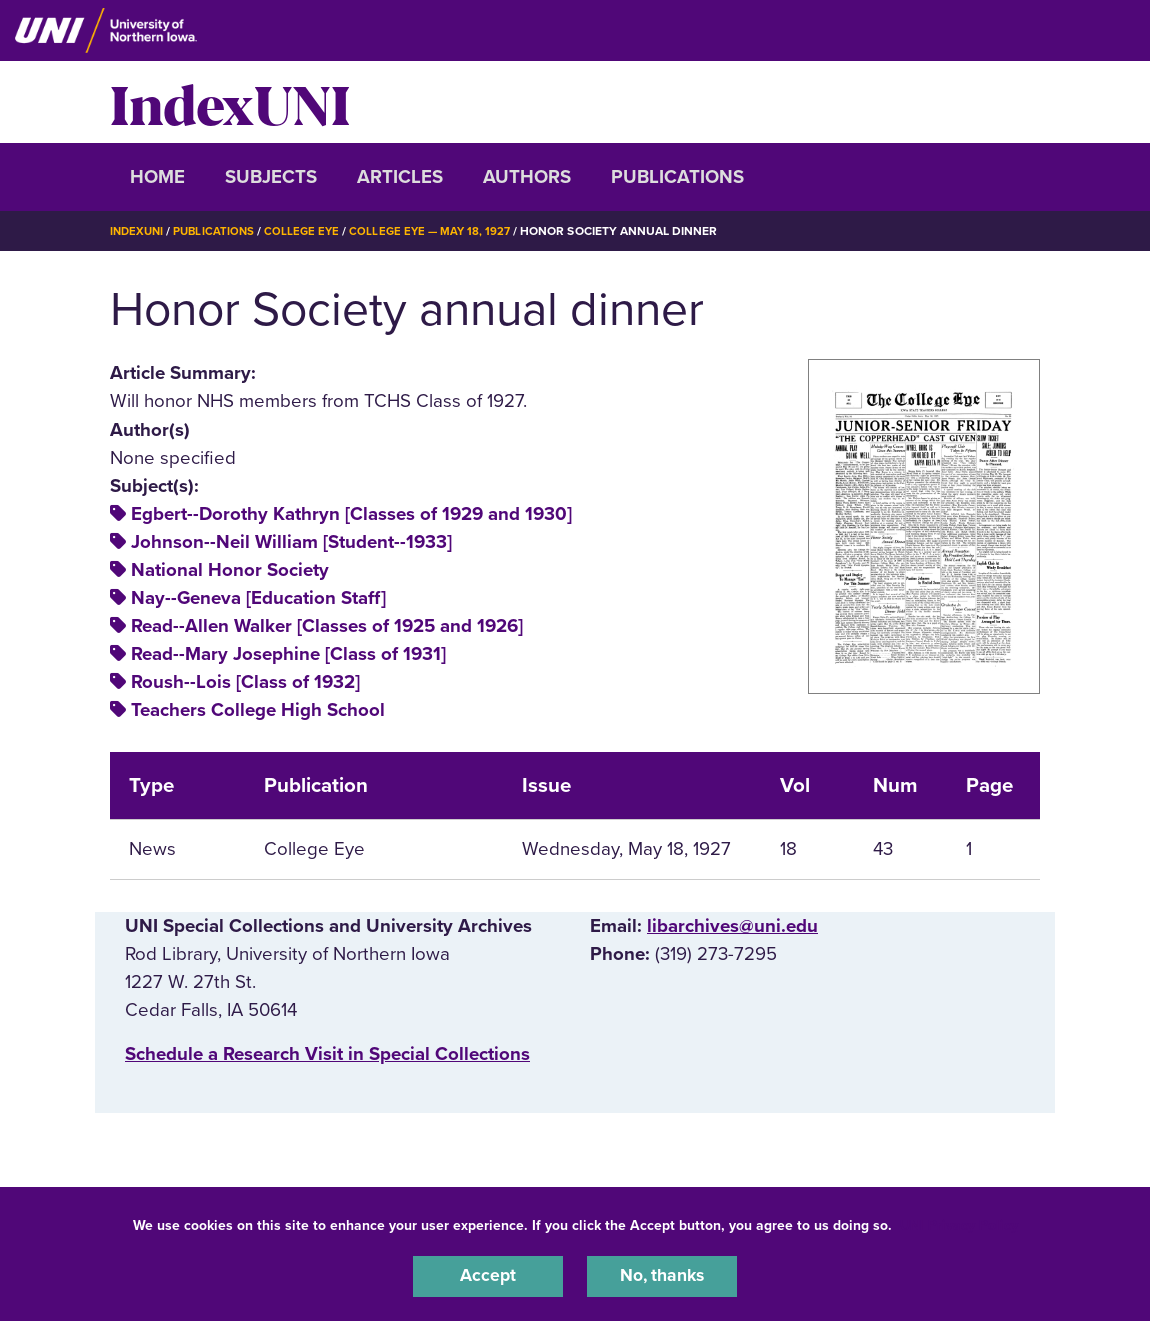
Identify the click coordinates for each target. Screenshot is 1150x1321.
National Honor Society (230, 570)
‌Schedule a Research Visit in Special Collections (327, 1054)
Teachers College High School (258, 710)
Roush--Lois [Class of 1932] (245, 682)
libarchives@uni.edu (732, 926)
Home (157, 177)
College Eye (309, 231)
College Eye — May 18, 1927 (441, 231)
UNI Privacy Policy (959, 1222)
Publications (677, 177)
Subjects (271, 177)
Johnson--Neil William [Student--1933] (291, 542)
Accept (488, 1275)
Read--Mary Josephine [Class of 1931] (288, 654)
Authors (527, 177)
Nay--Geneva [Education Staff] (258, 598)
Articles (400, 177)
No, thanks (662, 1275)
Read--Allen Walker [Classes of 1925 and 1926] (327, 626)
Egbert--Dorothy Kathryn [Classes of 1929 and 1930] (351, 514)
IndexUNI (230, 102)
